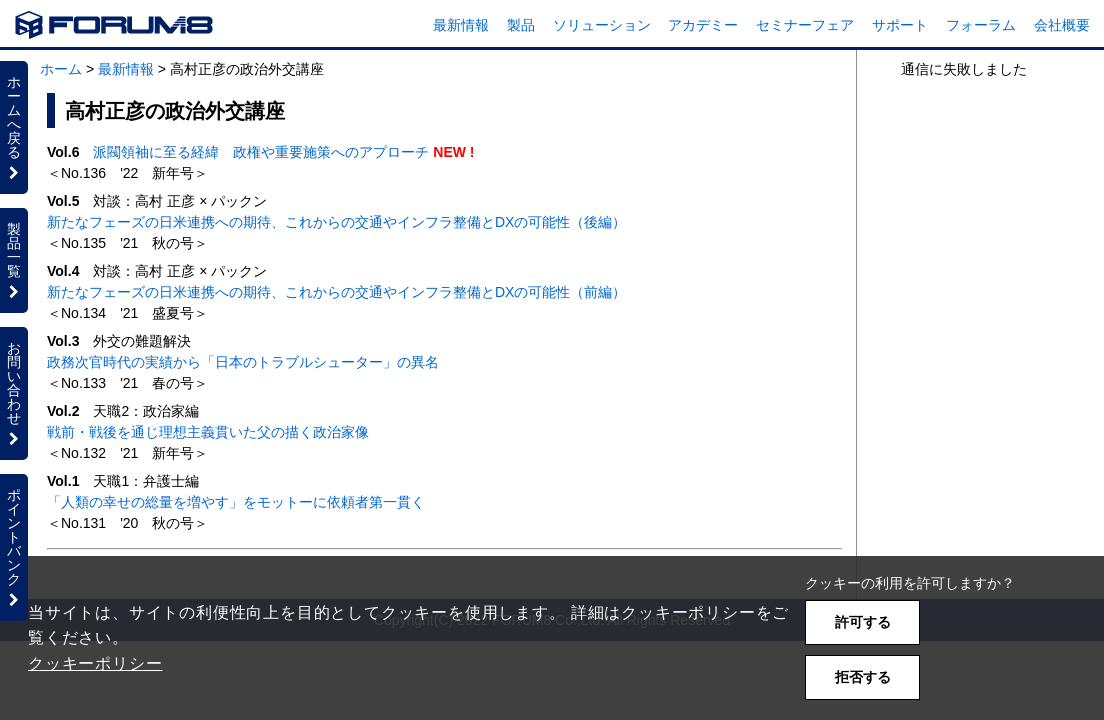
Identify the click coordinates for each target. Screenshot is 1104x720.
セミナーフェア (805, 25)
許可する (863, 622)
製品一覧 (14, 260)
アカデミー (703, 25)
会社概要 (1062, 25)
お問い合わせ (14, 393)
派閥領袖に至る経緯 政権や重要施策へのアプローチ (261, 152)
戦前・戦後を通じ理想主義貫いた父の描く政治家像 (208, 432)
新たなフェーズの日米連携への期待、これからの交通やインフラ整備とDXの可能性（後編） (336, 222)
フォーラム (981, 25)
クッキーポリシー (95, 663)
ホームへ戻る (14, 127)
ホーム (61, 69)
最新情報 (461, 25)
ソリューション (602, 25)
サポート (900, 25)
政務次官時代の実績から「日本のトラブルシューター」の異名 (243, 362)
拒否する (863, 677)
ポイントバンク (14, 547)
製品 (521, 25)
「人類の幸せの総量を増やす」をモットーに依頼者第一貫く (236, 502)
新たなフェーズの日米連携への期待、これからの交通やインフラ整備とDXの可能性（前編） (336, 292)
